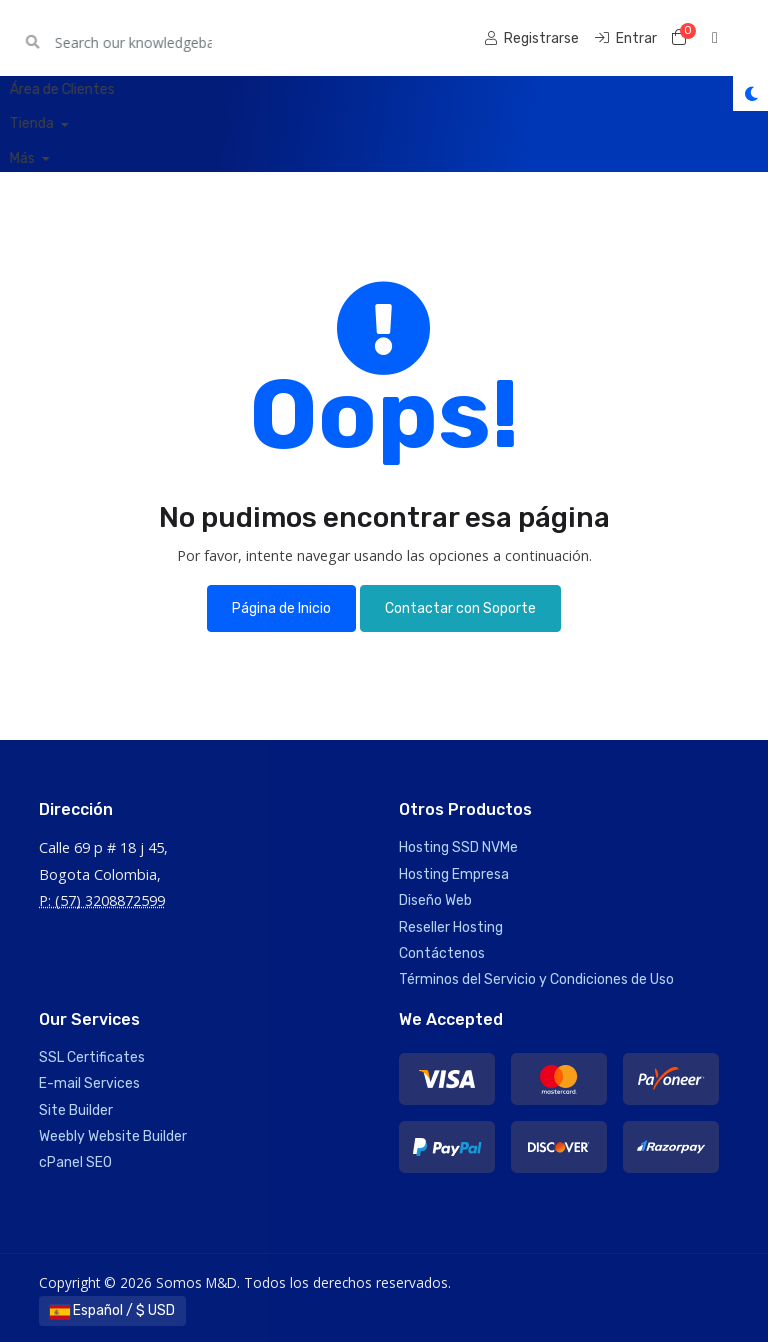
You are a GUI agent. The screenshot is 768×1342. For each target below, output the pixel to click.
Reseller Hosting (451, 927)
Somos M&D (97, 37)
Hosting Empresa (454, 874)
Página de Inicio (281, 608)
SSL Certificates (92, 1057)
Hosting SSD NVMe (458, 847)
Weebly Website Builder (113, 1136)
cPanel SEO (75, 1162)
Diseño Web (435, 900)
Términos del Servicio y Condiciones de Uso (536, 979)
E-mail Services (89, 1083)
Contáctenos (442, 953)
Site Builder (76, 1110)
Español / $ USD (112, 1310)
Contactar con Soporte (460, 608)
